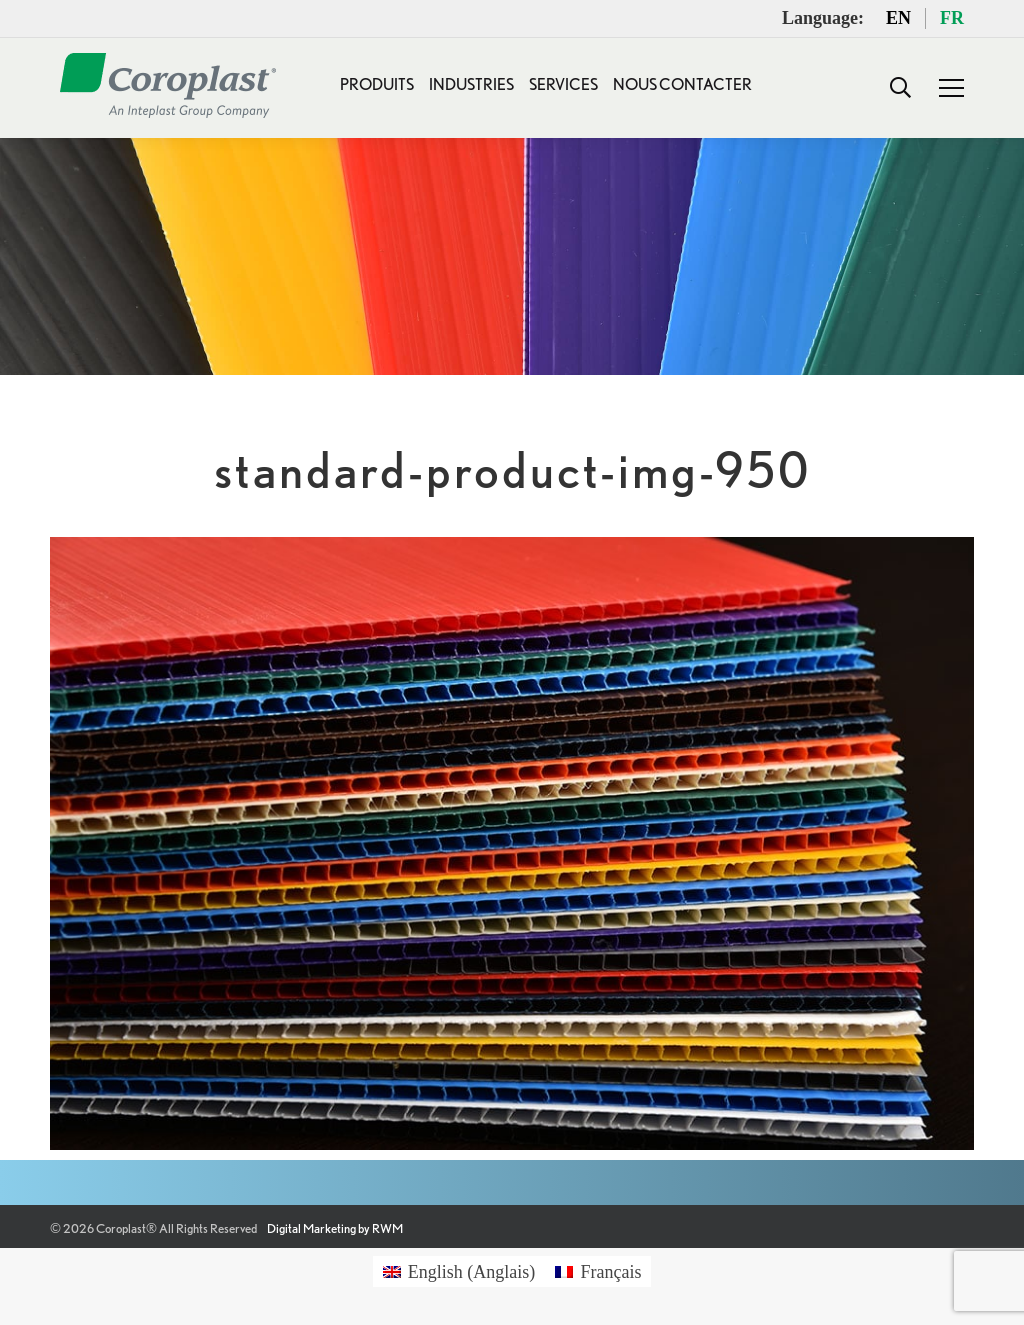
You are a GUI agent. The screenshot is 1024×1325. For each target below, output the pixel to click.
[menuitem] (459, 1271)
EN (898, 18)
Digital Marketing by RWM (335, 1228)
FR (952, 18)
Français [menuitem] (610, 1272)
